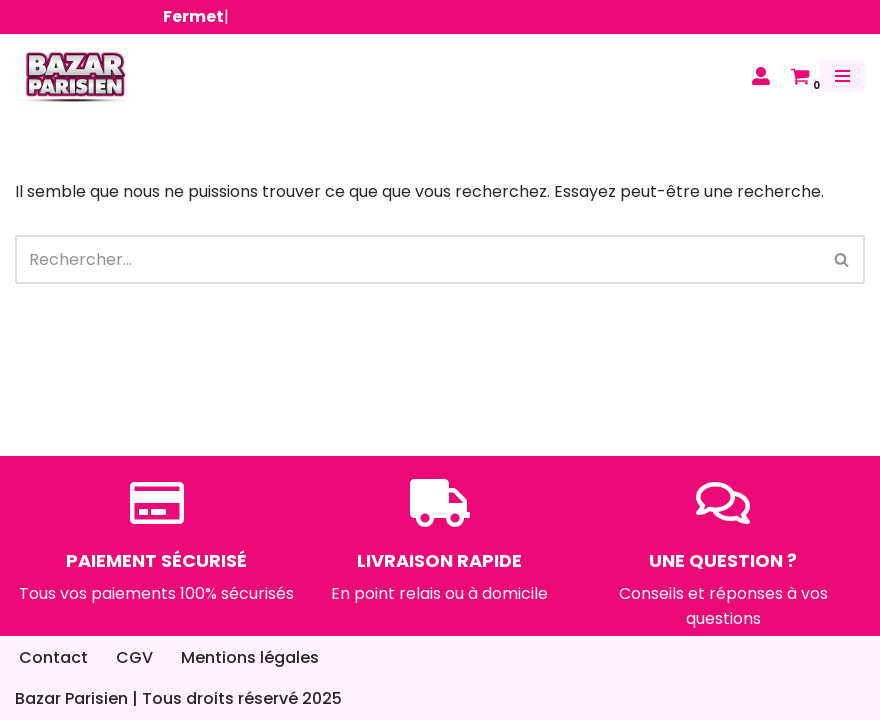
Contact (53, 657)
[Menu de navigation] (842, 76)
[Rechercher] (417, 259)
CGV (134, 657)
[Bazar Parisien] (75, 76)
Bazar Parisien (71, 698)
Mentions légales (250, 657)
